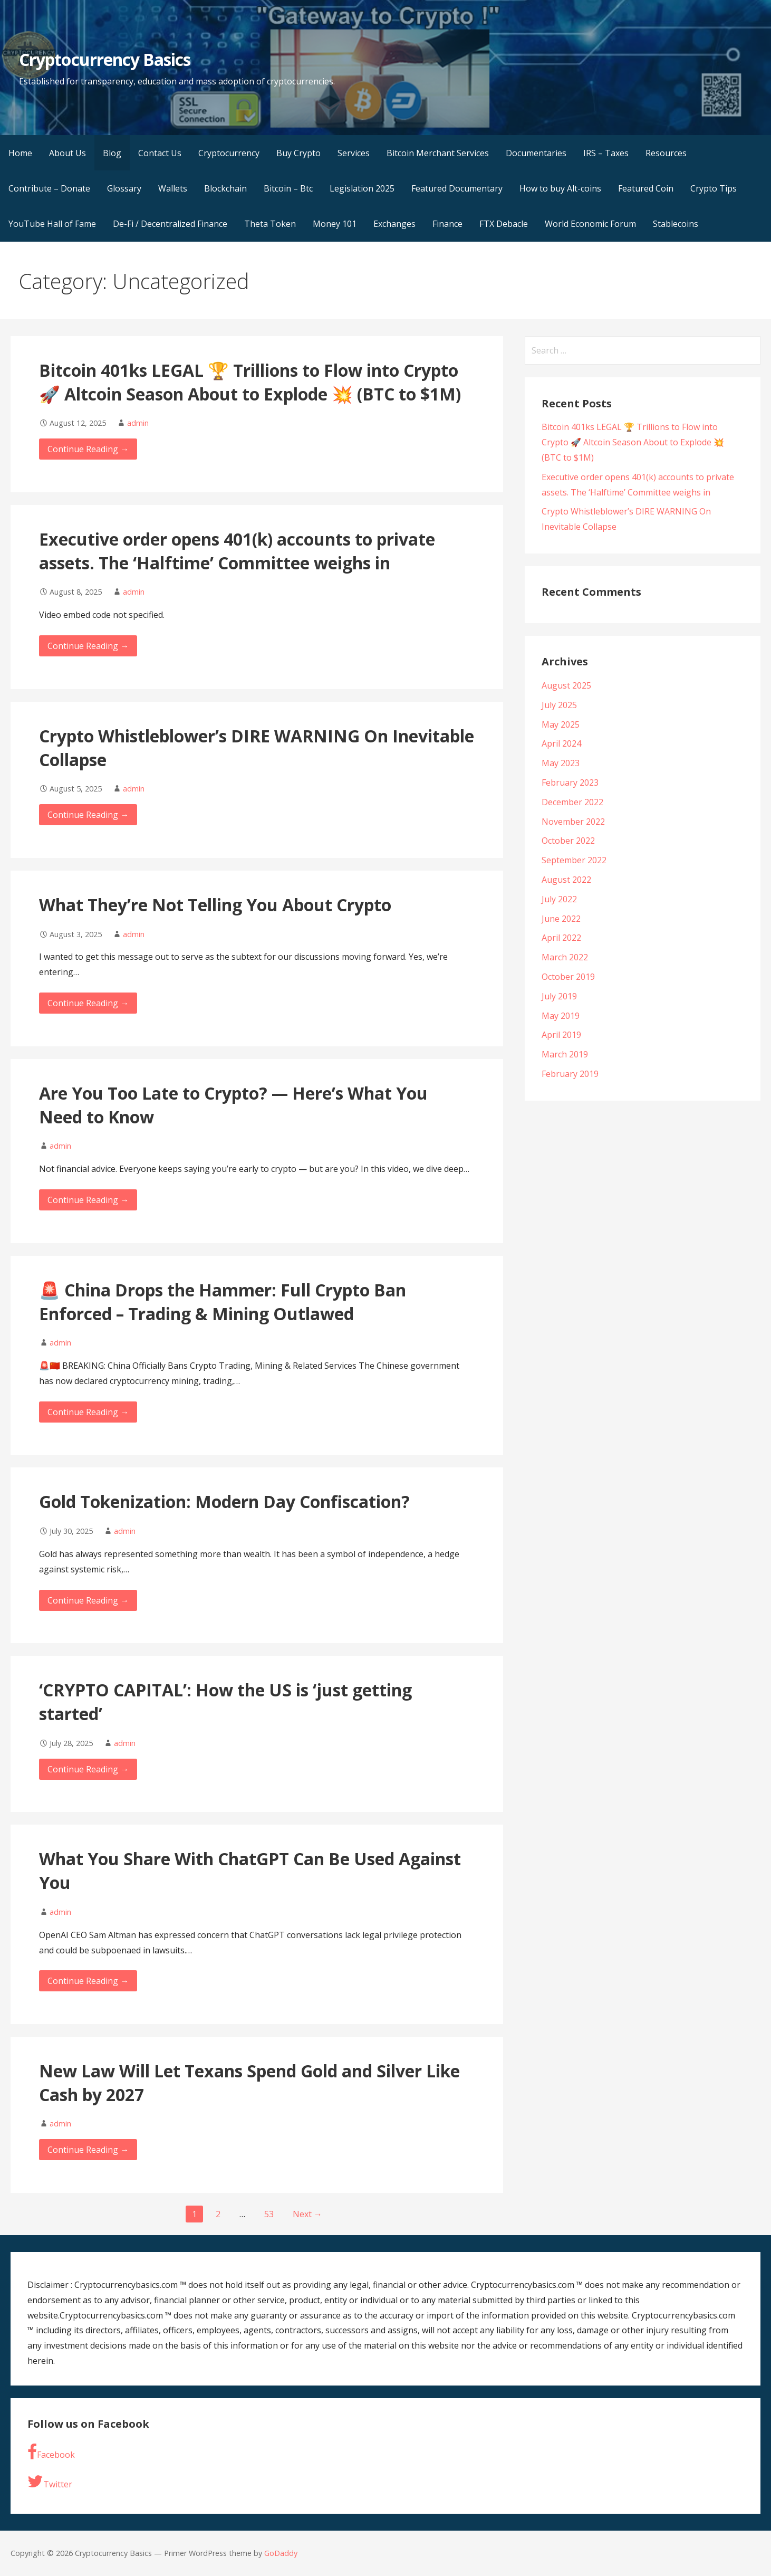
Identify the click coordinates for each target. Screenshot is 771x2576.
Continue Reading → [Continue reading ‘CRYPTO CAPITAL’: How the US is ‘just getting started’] (88, 1769)
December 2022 (572, 802)
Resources (666, 153)
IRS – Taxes (606, 153)
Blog (112, 153)
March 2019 (565, 1054)
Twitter (49, 2481)
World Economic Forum (590, 224)
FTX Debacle (503, 224)
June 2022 (561, 918)
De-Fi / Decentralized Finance (170, 224)
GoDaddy (280, 2553)
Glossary (124, 188)
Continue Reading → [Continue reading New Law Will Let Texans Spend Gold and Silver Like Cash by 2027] (88, 2149)
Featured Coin (645, 188)
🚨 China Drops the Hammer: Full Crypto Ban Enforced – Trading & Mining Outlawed (222, 1302)
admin (138, 423)
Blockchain (225, 188)
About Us (67, 153)
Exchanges (394, 224)
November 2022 (573, 821)
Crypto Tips (713, 188)
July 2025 (559, 705)
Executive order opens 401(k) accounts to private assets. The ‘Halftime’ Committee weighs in (237, 551)
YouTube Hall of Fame (52, 224)
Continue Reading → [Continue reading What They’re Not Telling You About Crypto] (88, 1003)
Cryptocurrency (228, 153)
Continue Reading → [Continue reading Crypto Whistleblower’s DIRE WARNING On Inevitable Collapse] (88, 814)
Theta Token (270, 224)
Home (20, 153)
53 (269, 2214)
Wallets (172, 188)
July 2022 (559, 899)
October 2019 (568, 976)
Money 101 (334, 224)
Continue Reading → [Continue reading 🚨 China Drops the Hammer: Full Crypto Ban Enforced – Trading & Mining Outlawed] (88, 1412)
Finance (447, 224)
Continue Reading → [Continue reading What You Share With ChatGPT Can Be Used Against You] (88, 1981)
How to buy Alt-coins (560, 188)
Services (354, 153)
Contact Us (159, 153)
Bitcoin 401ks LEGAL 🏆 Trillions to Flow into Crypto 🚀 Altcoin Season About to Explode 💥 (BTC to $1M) (250, 382)
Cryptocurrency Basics (104, 59)
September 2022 (574, 860)
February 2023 (570, 782)
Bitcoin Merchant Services (438, 153)
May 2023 (561, 763)
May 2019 (561, 1016)
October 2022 (568, 840)
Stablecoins (675, 224)
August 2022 (566, 879)
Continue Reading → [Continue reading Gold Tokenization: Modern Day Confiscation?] (88, 1600)
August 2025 (566, 685)
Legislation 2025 (362, 188)
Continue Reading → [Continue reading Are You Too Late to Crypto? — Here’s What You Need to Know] (88, 1200)
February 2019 (570, 1074)
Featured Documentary (457, 188)
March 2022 (565, 957)
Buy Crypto (298, 153)
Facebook (51, 2452)
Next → (307, 2214)
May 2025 (561, 724)
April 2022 (561, 937)
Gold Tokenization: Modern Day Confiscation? (224, 1501)
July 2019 (559, 996)
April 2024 (561, 743)
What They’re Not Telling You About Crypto (215, 904)
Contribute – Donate (49, 188)
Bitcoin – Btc (288, 188)
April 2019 (561, 1035)
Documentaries (536, 153)
